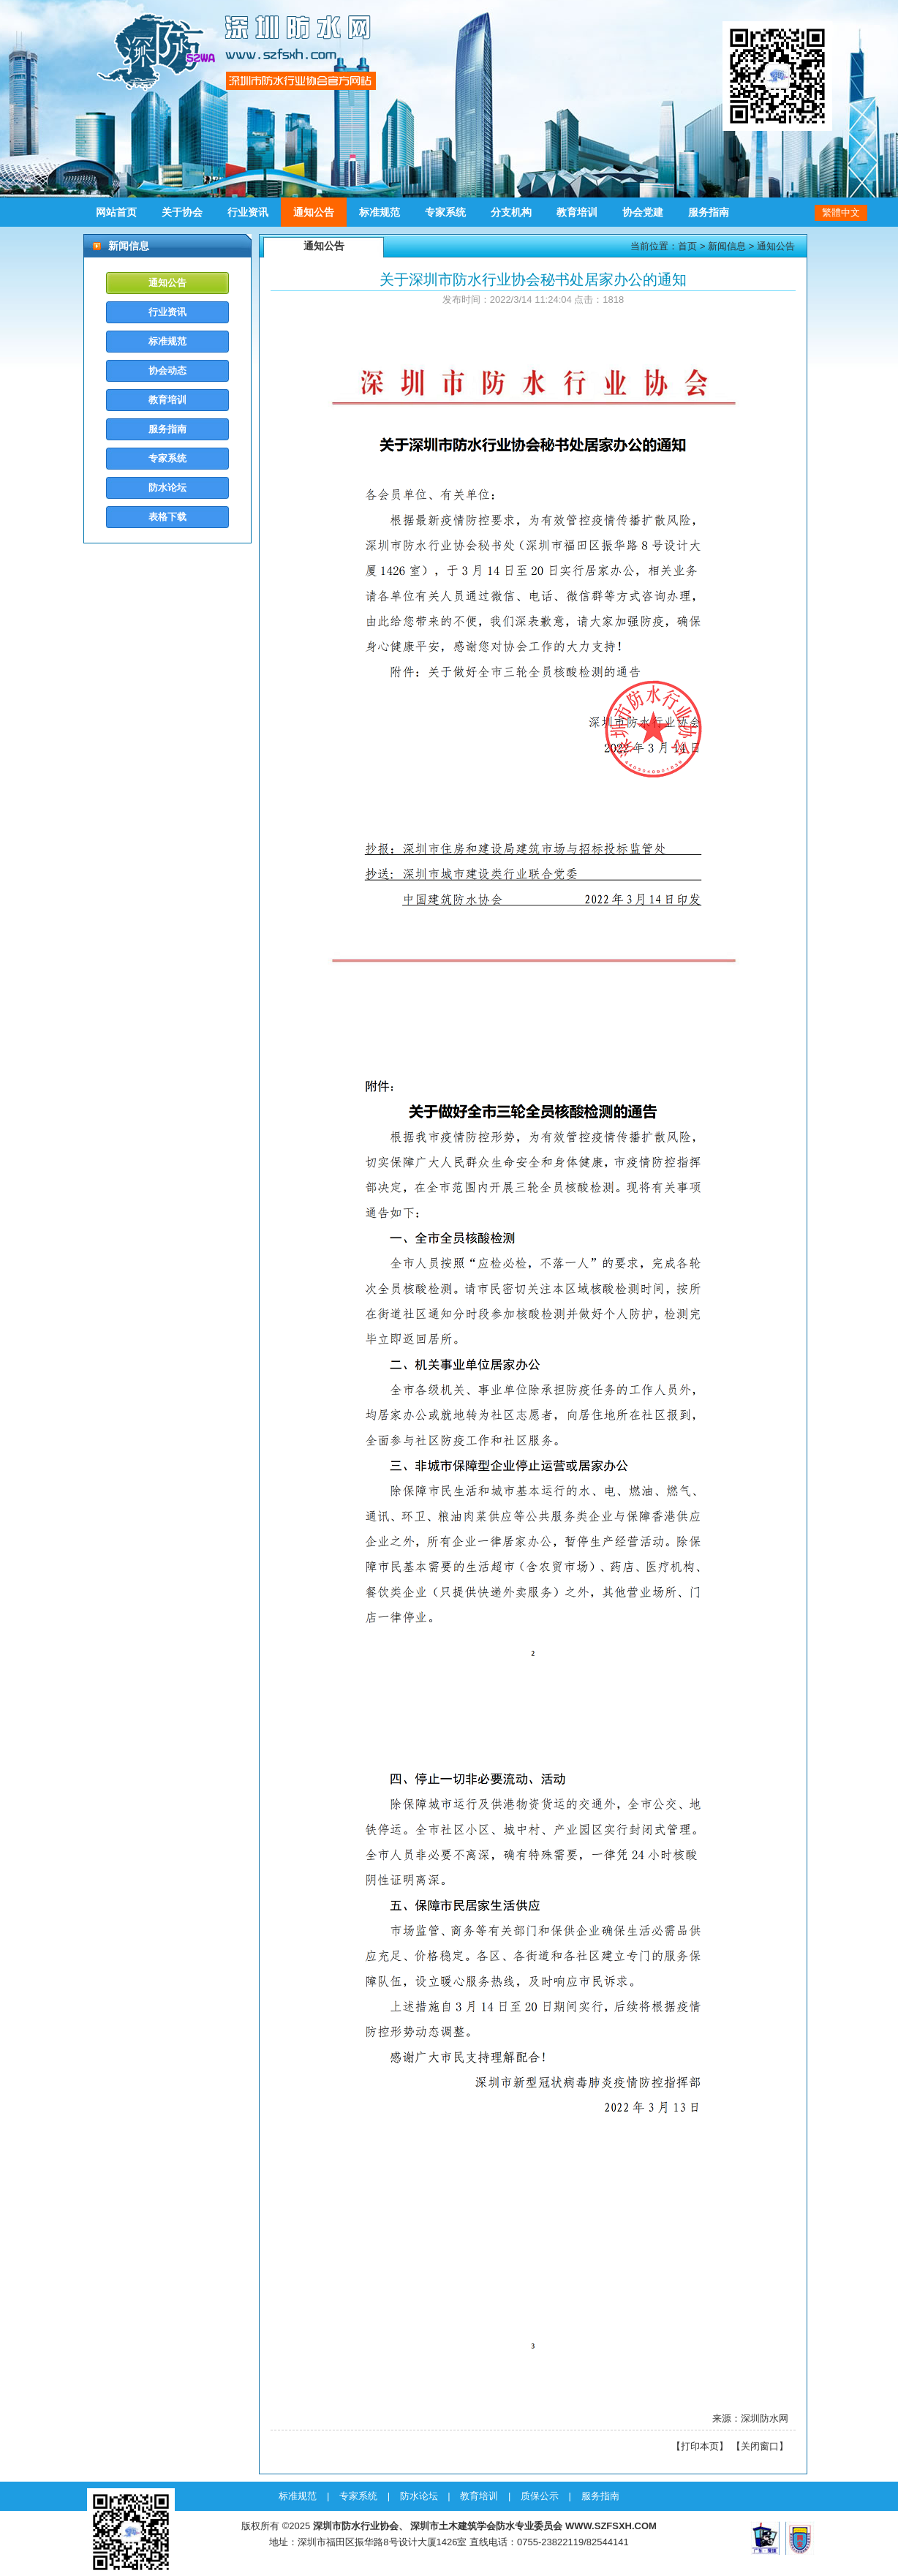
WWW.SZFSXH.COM (611, 2525)
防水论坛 (167, 487)
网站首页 (116, 212)
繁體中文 (841, 212)
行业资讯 (247, 212)
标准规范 (379, 212)
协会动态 (167, 370)
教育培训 (576, 212)
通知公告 (313, 212)
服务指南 (708, 212)
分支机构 (511, 212)
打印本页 (700, 2446)
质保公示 (540, 2495)
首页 (687, 246)
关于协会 (182, 212)
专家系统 (445, 212)
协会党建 (642, 212)
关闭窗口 (760, 2446)
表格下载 (167, 516)
